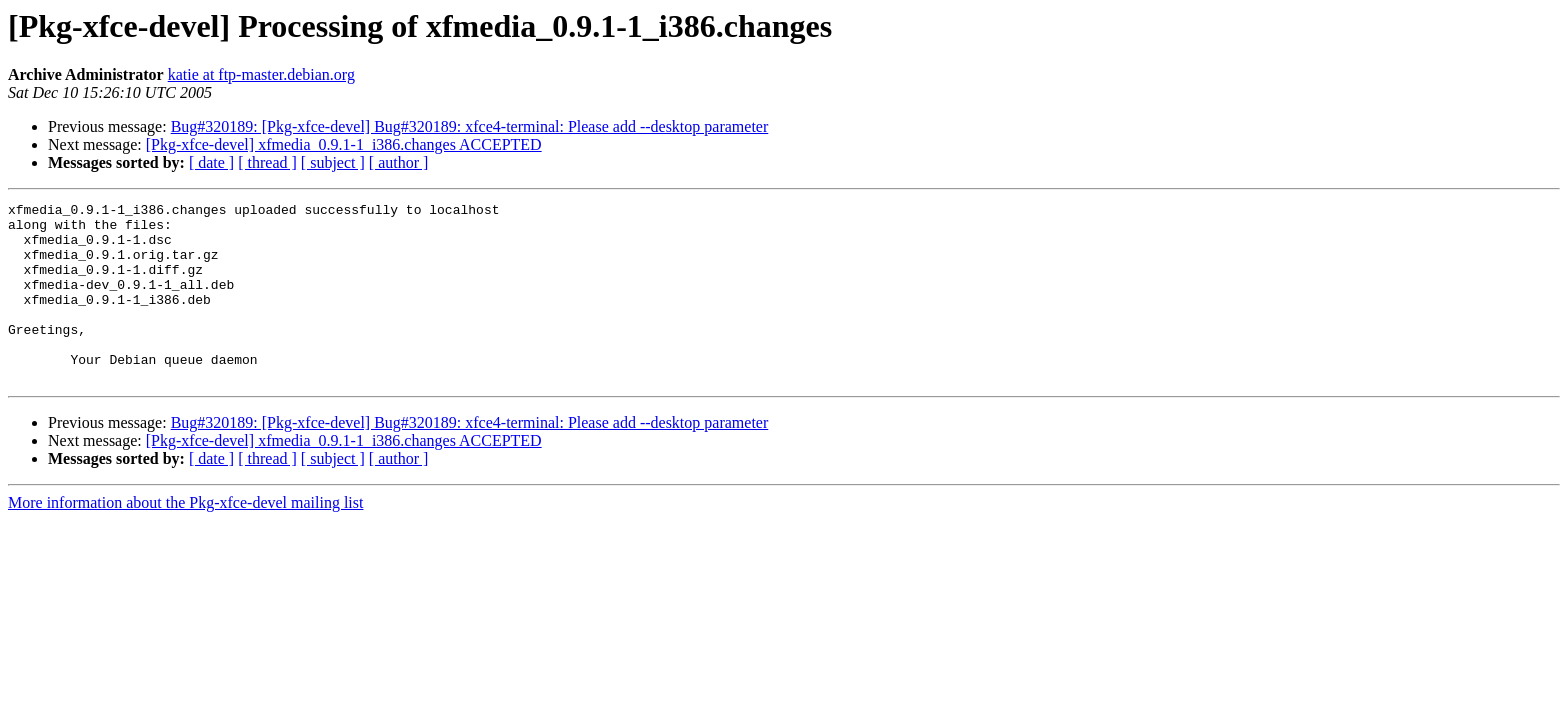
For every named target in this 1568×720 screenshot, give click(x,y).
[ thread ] (267, 162)
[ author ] (399, 162)
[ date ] (211, 162)
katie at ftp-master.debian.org (261, 74)
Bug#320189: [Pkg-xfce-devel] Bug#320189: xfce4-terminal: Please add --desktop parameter (470, 126)
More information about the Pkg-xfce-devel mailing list (185, 538)
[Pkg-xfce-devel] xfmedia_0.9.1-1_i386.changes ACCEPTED (344, 144)
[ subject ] (333, 162)
